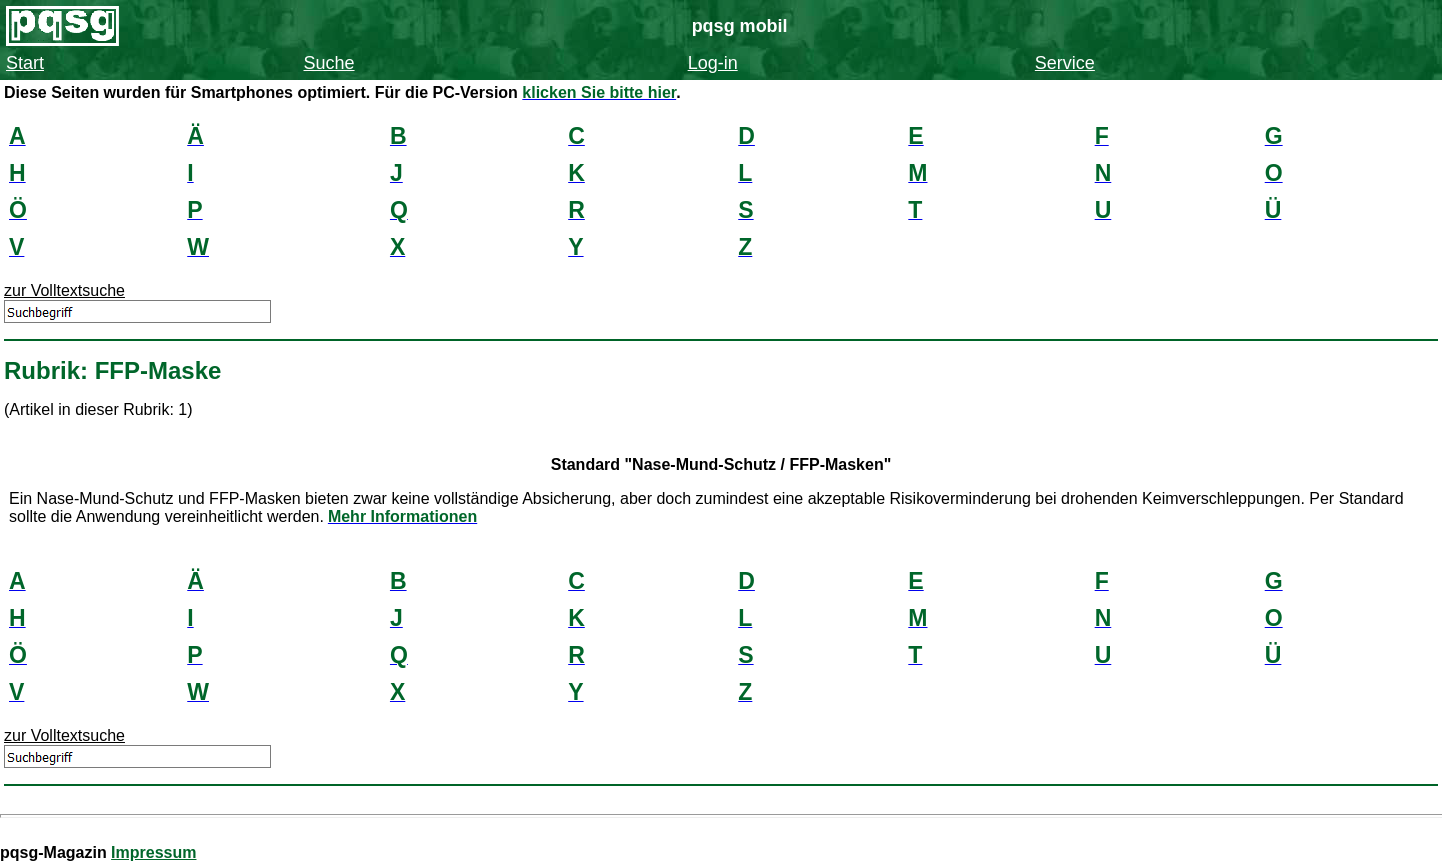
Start (25, 63)
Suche (329, 63)
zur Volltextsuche (64, 290)
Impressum (153, 852)
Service (1065, 63)
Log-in (713, 63)
